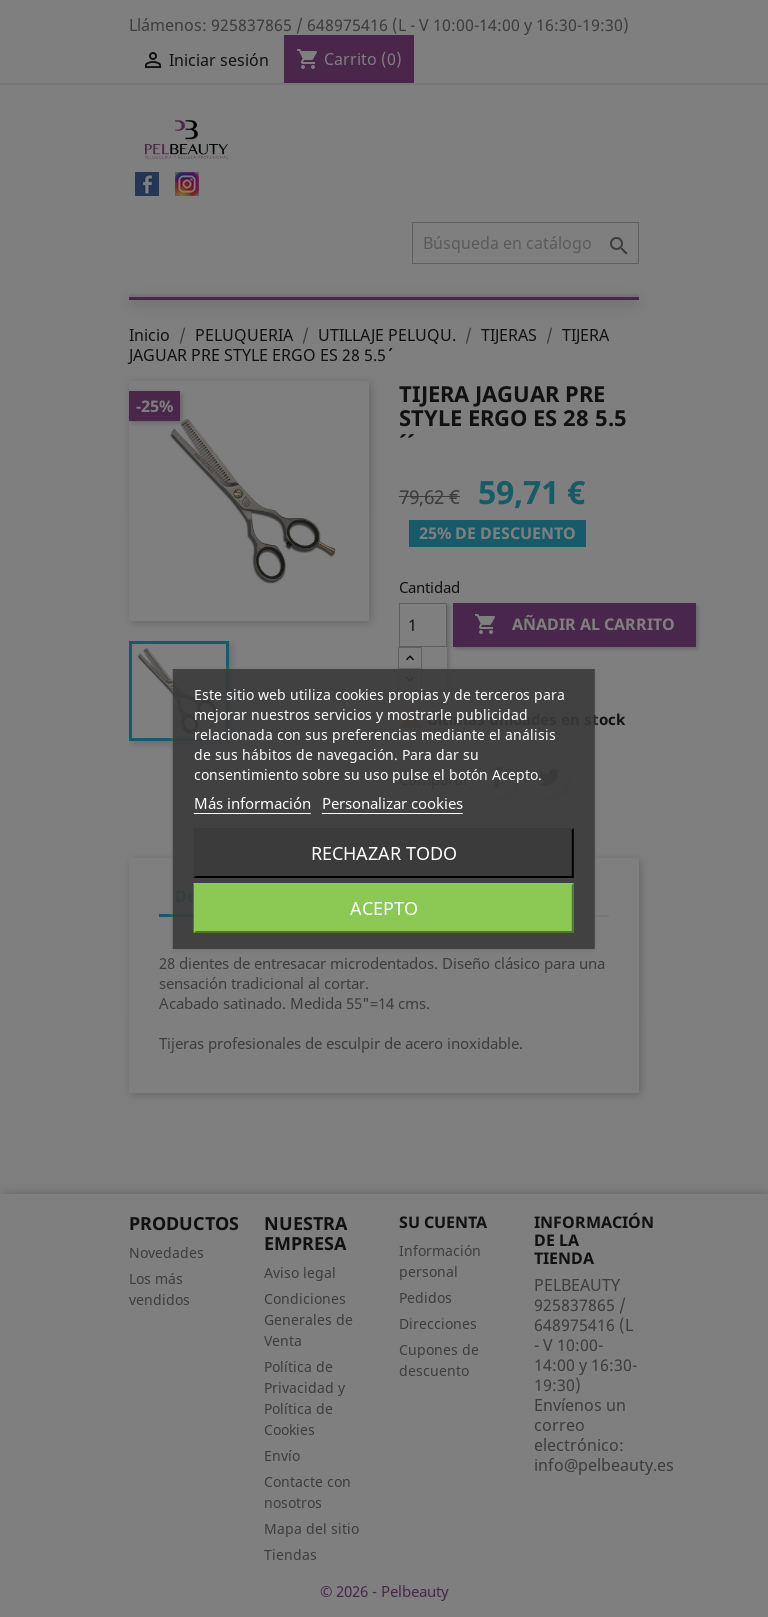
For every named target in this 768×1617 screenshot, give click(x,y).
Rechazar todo (384, 853)
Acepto (384, 908)
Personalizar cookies (392, 803)
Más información (252, 803)
